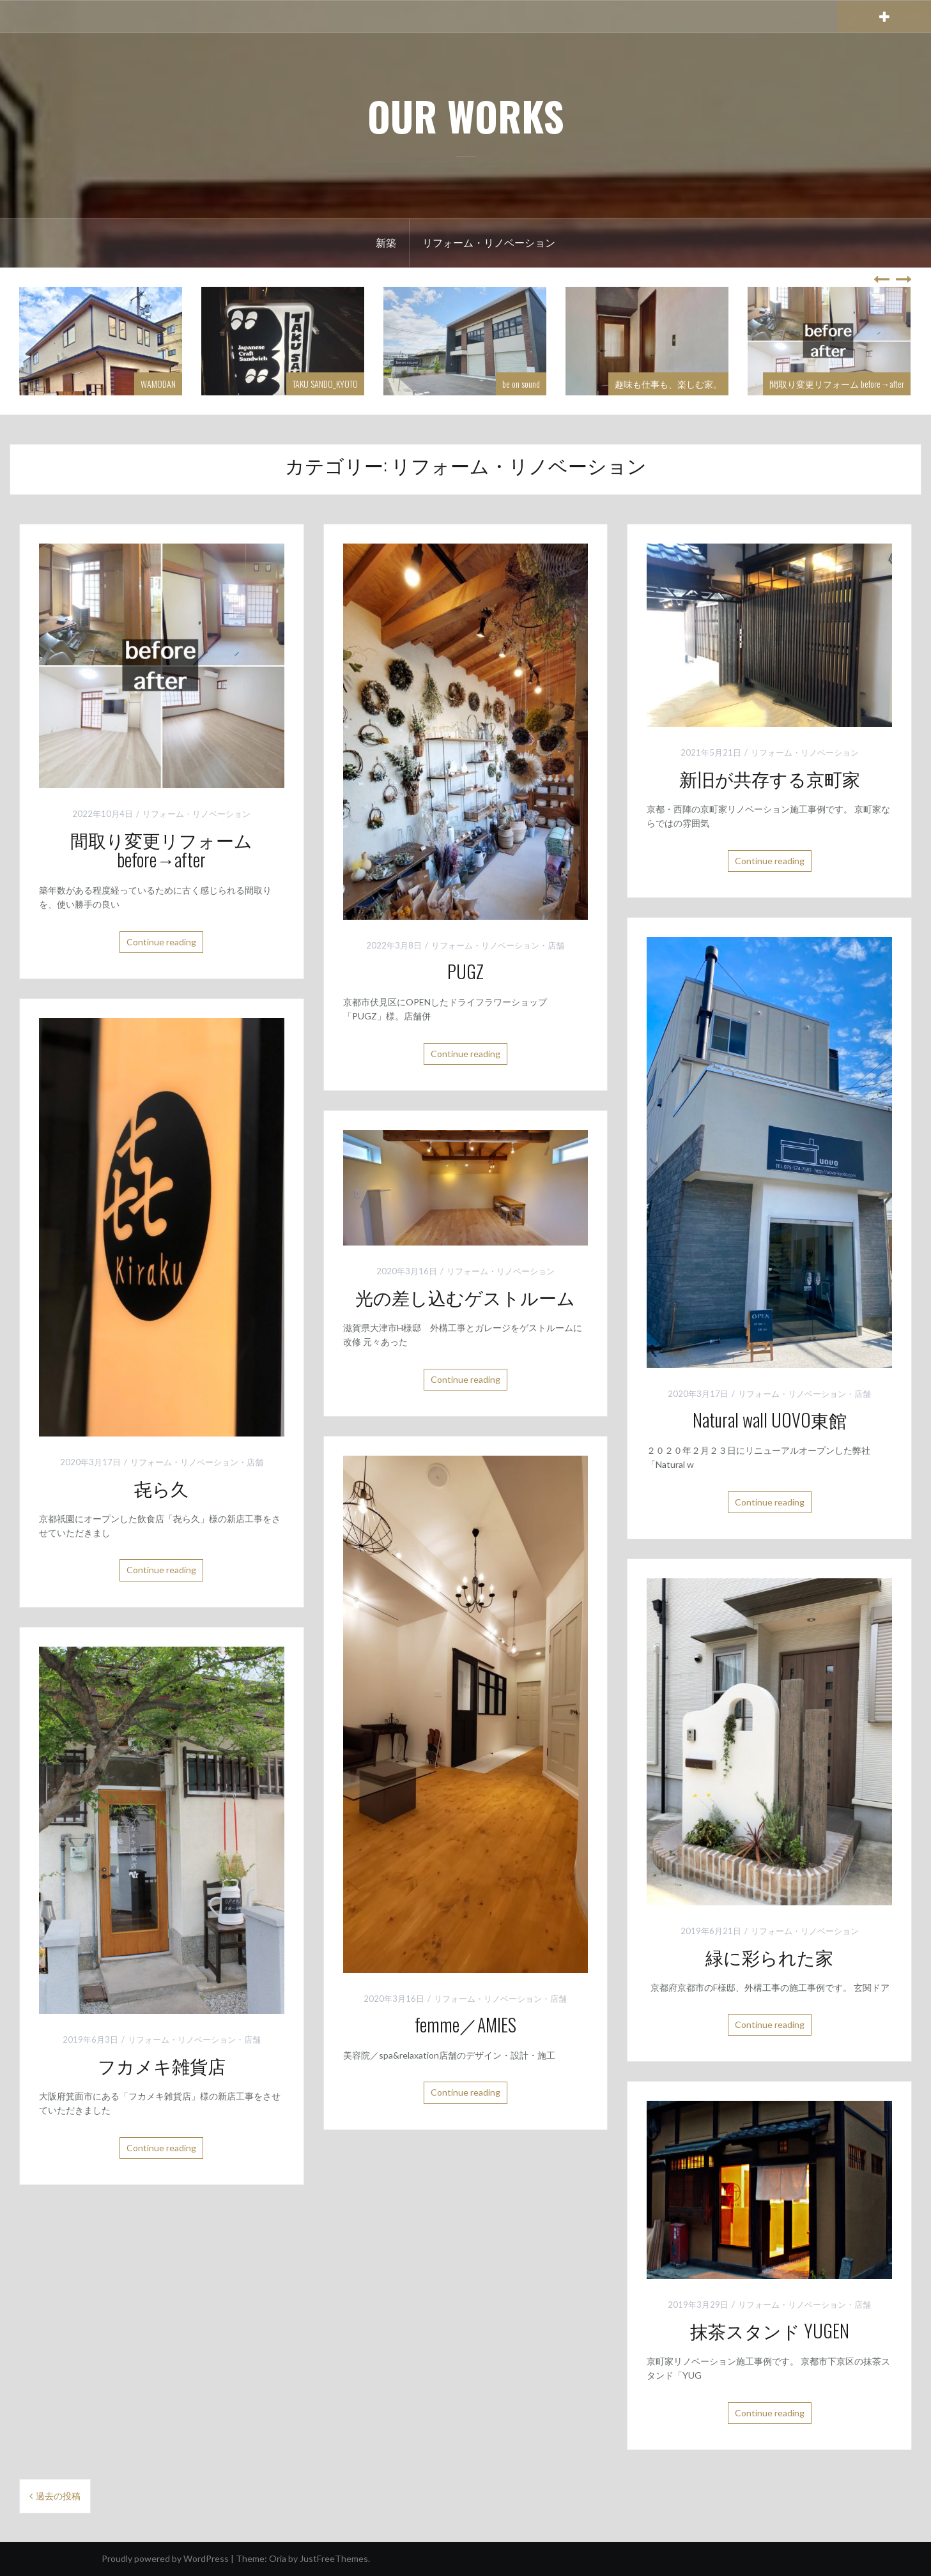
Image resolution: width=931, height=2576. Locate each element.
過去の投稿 (58, 2495)
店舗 (556, 945)
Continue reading (161, 941)
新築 (386, 242)
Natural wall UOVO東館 (770, 1419)
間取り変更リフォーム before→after (836, 383)
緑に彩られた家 (769, 1957)
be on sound (521, 383)
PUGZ (465, 971)
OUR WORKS (465, 115)
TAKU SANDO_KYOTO (325, 383)
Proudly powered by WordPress (165, 2558)
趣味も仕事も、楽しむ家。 (668, 383)
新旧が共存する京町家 (769, 778)
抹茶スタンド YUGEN (769, 2330)
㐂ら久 (161, 1488)
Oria (277, 2558)
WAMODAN (158, 383)
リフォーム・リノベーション (488, 242)
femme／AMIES (465, 2024)
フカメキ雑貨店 (162, 2065)
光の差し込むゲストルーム (465, 1297)
